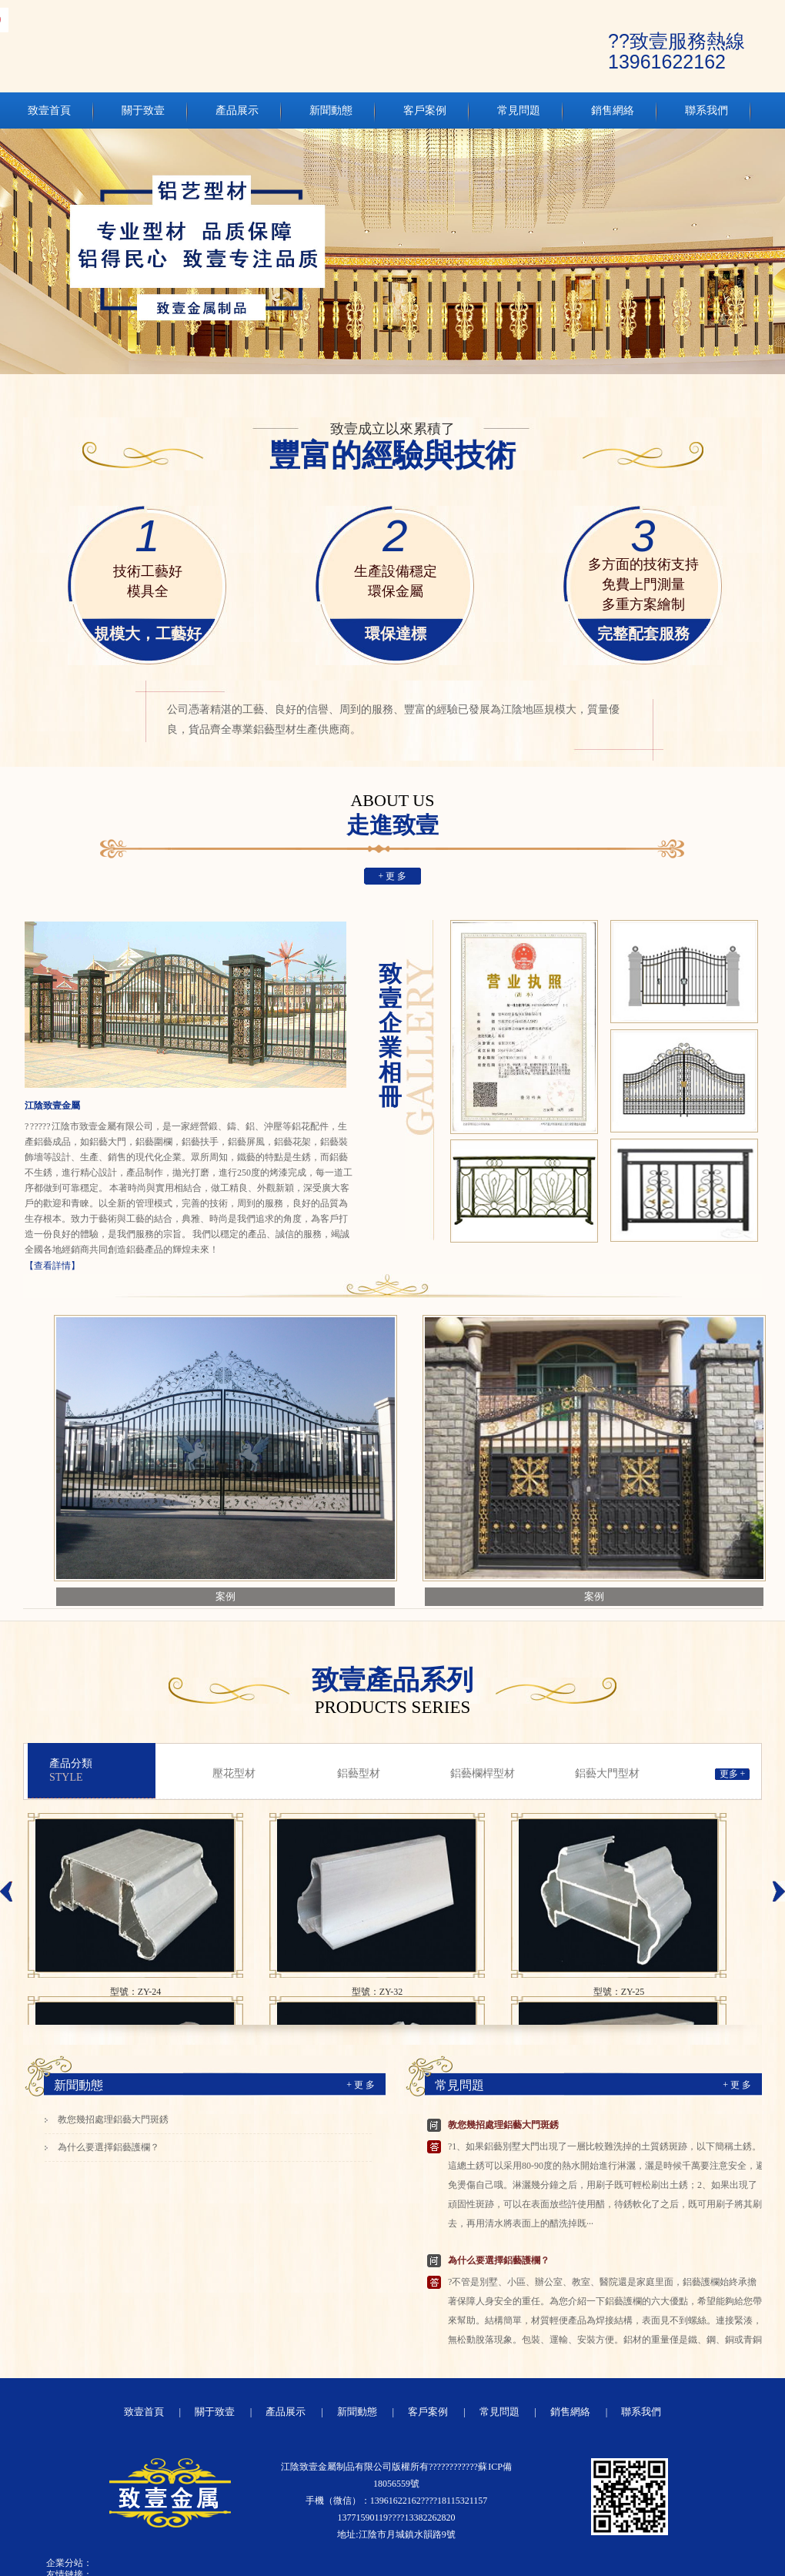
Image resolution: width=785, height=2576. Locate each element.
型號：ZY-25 (619, 1991)
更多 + (733, 1773)
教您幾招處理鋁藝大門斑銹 (113, 2119)
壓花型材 (234, 1773)
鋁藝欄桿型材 (482, 1773)
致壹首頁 (144, 2411)
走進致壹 (392, 815)
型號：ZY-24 (136, 1991)
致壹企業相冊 (390, 1035)
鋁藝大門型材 (607, 1773)
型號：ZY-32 (377, 1991)
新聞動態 (78, 2085)
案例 (225, 1596)
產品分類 (102, 1771)
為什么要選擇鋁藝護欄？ (108, 2147)
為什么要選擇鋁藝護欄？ (499, 2260)
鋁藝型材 (358, 1773)
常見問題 (459, 2085)
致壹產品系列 (392, 1690)
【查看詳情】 (52, 1265)
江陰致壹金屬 (52, 1105)
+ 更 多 (393, 876)
